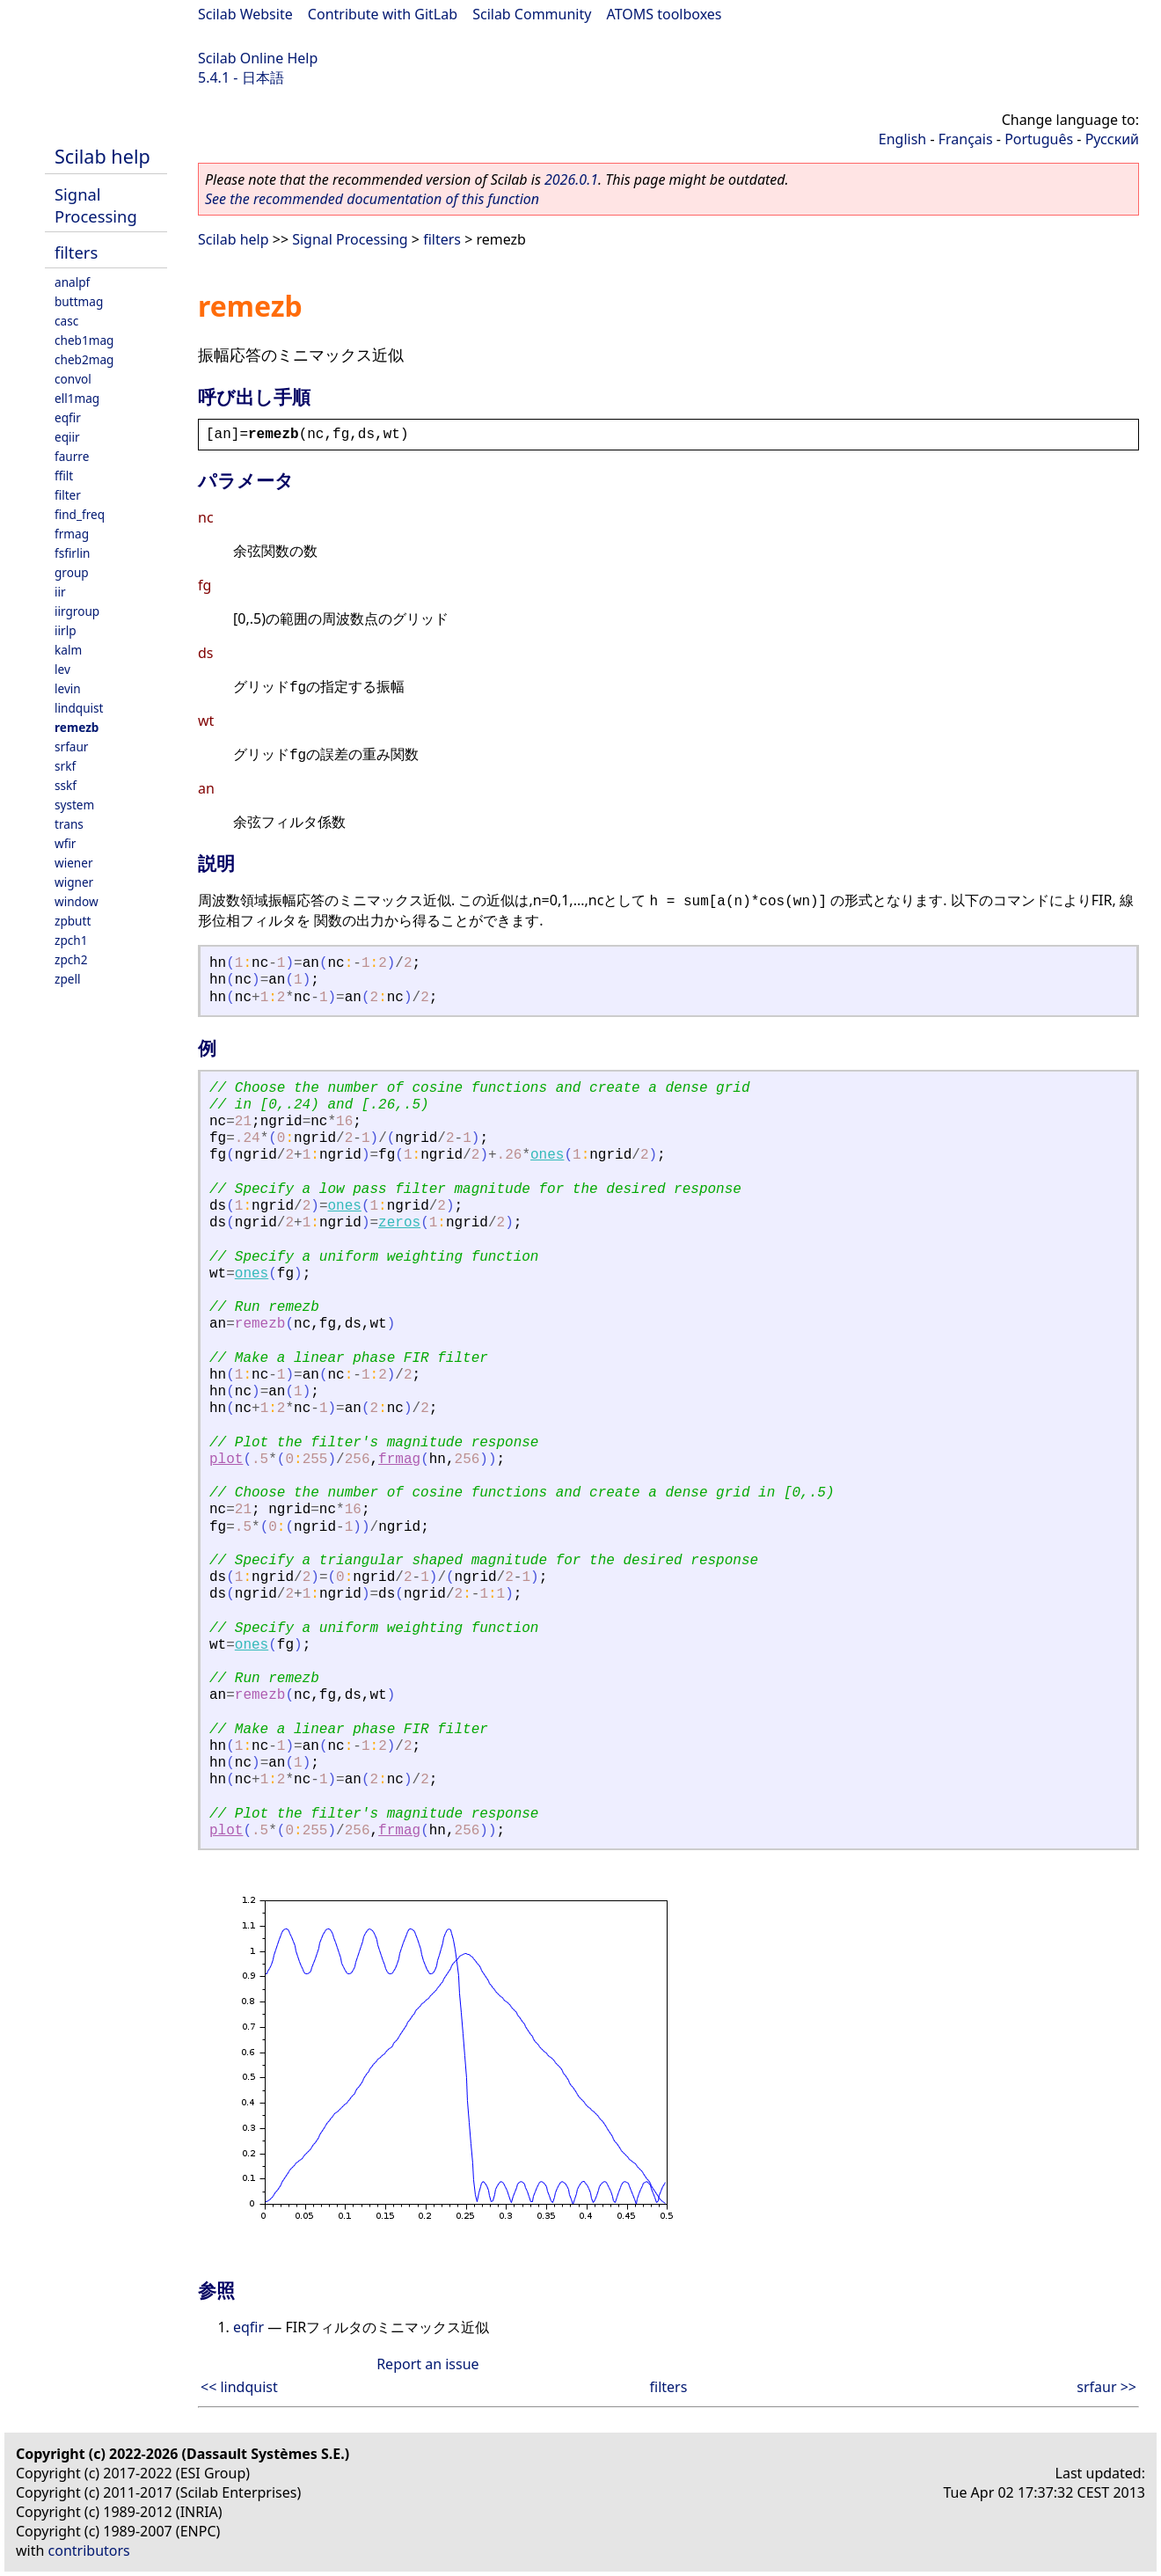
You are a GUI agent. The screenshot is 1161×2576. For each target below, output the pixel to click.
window (77, 901)
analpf (72, 282)
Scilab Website (245, 14)
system (74, 804)
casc (66, 320)
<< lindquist (239, 2387)
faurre (72, 456)
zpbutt (73, 920)
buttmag (79, 301)
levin (68, 688)
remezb (77, 727)
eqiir (67, 436)
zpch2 (71, 959)
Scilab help (102, 156)
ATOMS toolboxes (664, 14)
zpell (67, 978)
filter (68, 495)
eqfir (68, 417)
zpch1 (71, 940)
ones (547, 1155)
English (902, 139)
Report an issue (427, 2364)
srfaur (71, 746)
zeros (399, 1223)
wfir (65, 843)
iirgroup (77, 611)
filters (76, 252)
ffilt (64, 475)
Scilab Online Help (258, 58)
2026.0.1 (571, 179)
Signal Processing (96, 205)
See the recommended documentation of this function (372, 199)
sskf (66, 785)
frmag (72, 533)
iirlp (66, 630)
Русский (1112, 139)
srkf (65, 765)
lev (62, 669)
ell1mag (77, 398)
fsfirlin (72, 553)
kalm (68, 649)
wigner (74, 882)
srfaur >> (1106, 2387)
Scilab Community (531, 14)
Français (965, 139)
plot (226, 1459)
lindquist (79, 707)
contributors (89, 2550)
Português (1038, 139)
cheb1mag (84, 340)
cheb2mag (84, 359)
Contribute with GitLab (382, 14)
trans (69, 824)
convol (73, 378)
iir (60, 591)
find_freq (80, 514)
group (72, 572)
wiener (74, 862)
